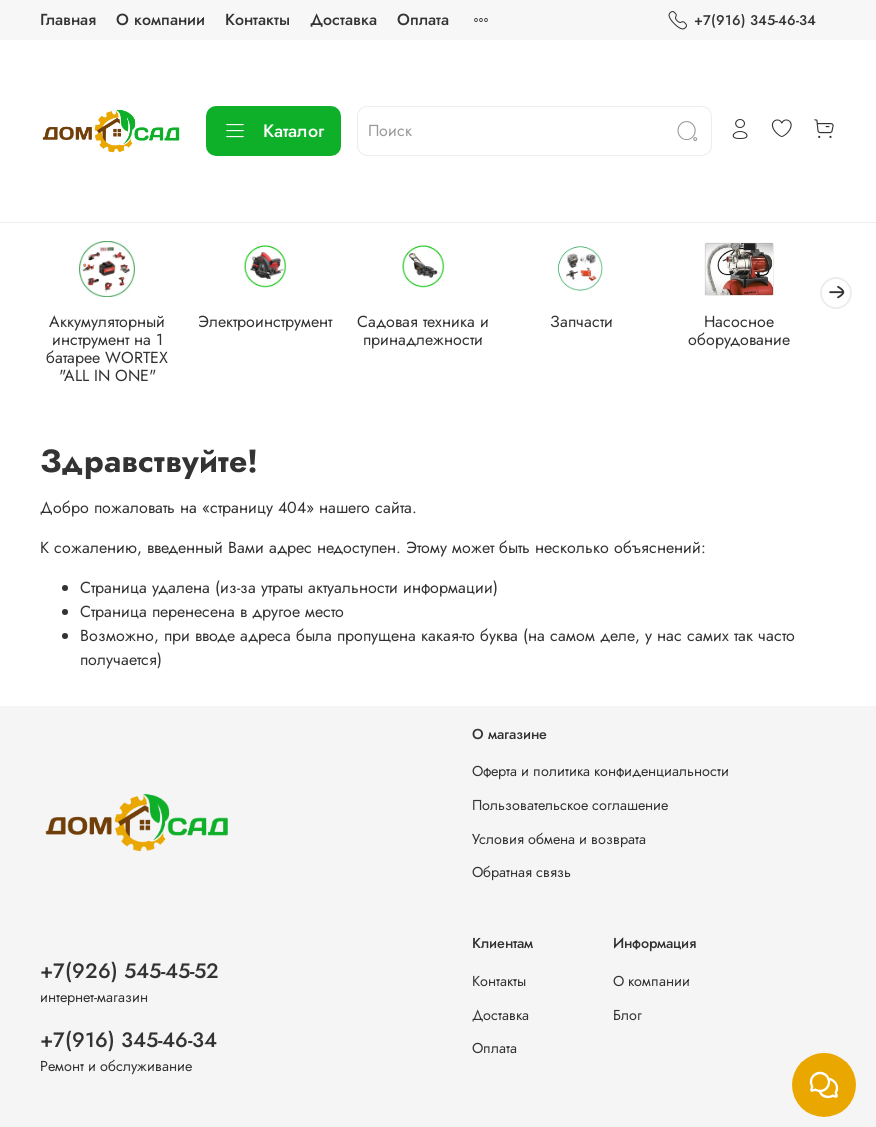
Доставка (343, 19)
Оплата (423, 19)
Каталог (273, 131)
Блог (627, 1015)
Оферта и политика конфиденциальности (600, 772)
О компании (160, 19)
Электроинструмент (274, 323)
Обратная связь (521, 873)
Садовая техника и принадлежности (438, 332)
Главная (68, 19)
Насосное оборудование (766, 332)
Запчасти (602, 323)
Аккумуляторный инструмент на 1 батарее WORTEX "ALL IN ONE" (110, 350)
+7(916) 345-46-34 (741, 20)
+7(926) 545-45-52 (129, 971)
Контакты (257, 19)
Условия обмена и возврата (559, 839)
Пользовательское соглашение (570, 805)
